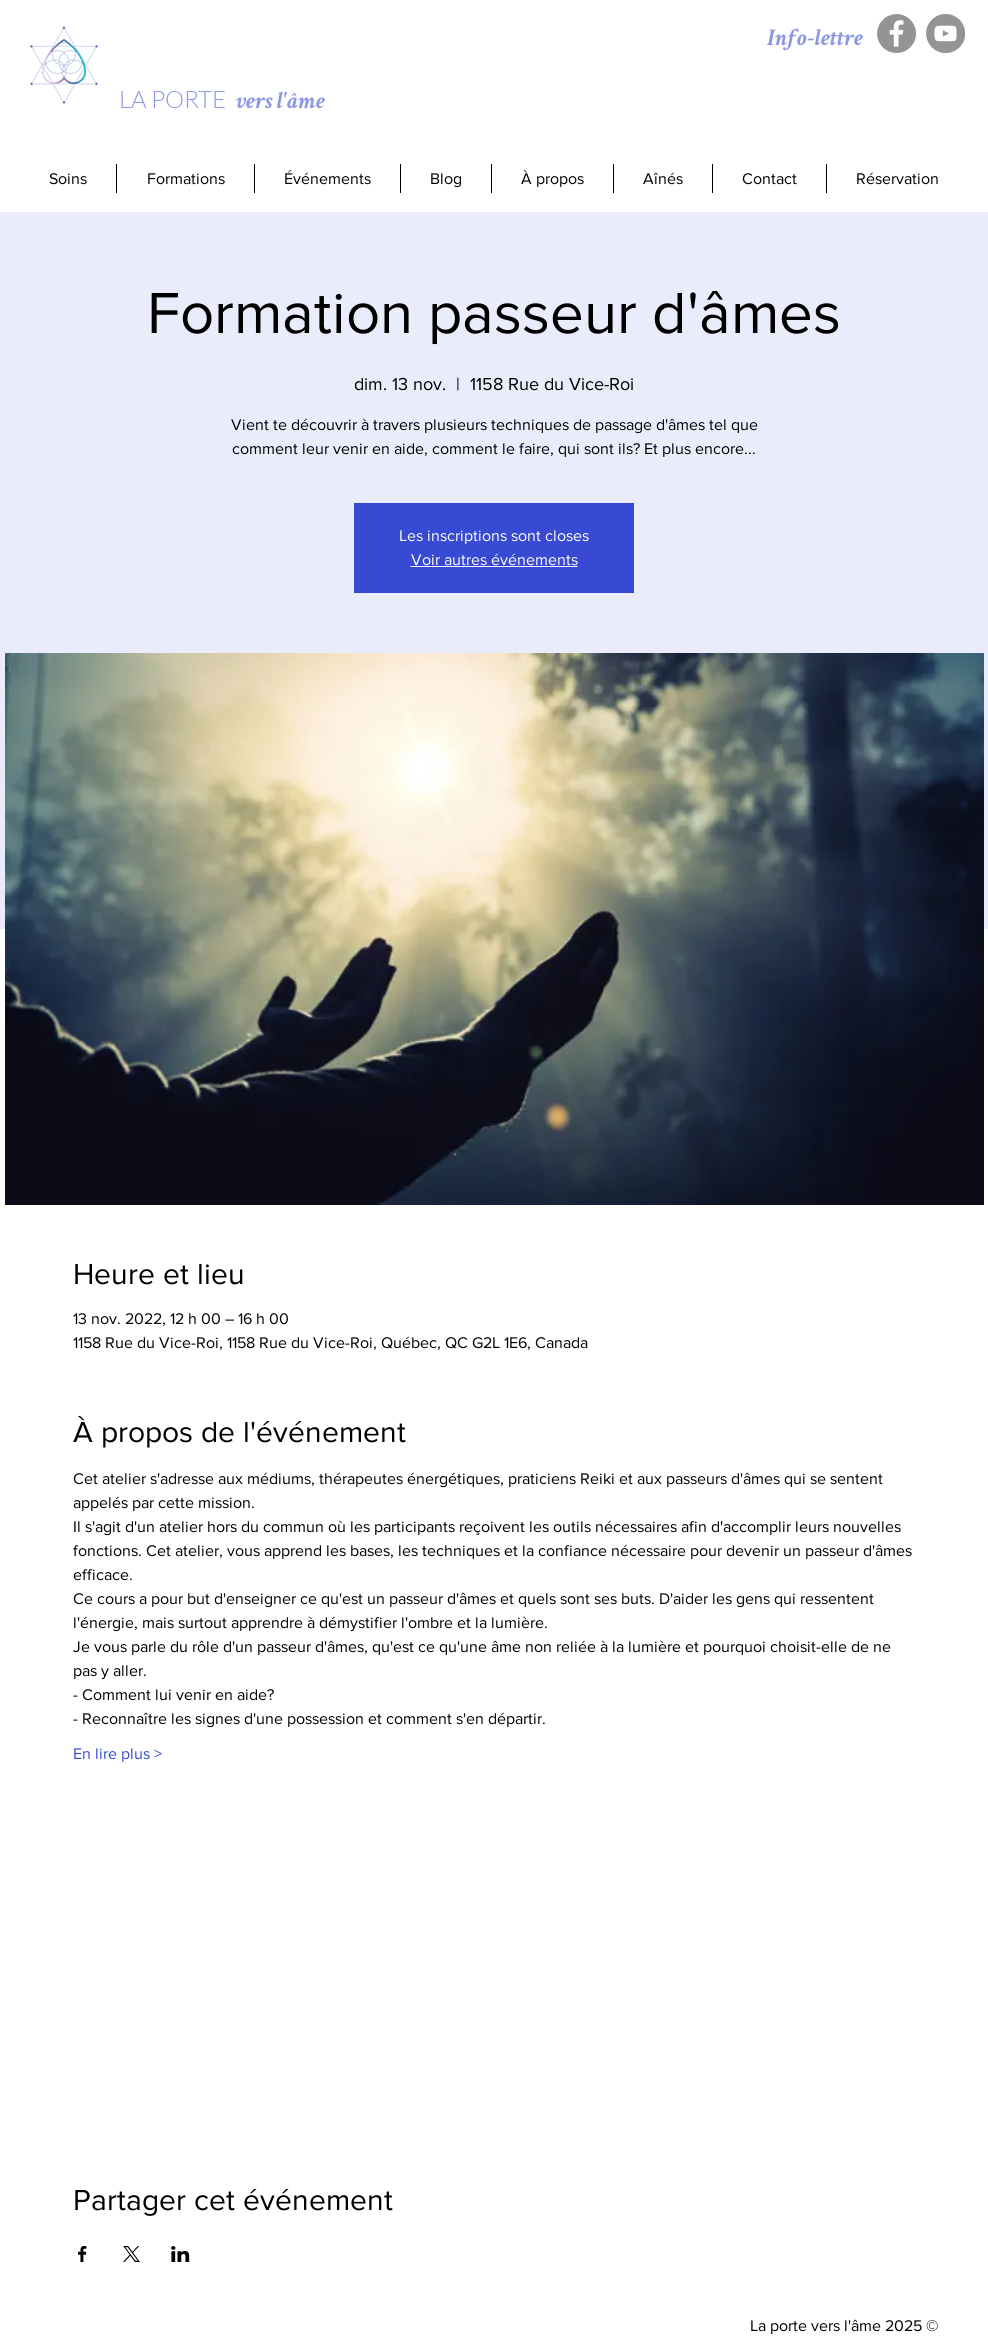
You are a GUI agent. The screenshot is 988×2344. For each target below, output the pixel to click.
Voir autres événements (494, 559)
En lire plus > (117, 1753)
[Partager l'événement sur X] (131, 2254)
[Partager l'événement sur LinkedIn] (180, 2254)
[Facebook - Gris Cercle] (896, 33)
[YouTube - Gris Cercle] (945, 33)
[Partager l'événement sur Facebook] (82, 2254)
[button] (185, 178)
